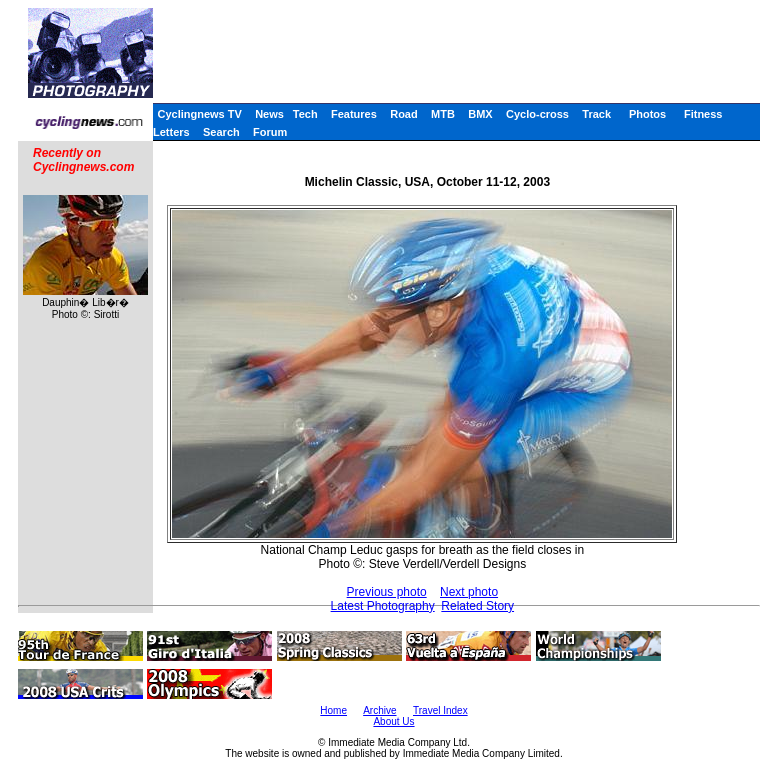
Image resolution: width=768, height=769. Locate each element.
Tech (305, 114)
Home (333, 710)
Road (404, 114)
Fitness (703, 114)
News (269, 114)
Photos (647, 114)
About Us (393, 721)
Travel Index (440, 710)
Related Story (477, 606)
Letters (171, 132)
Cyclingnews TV (199, 114)
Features (354, 114)
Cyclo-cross (537, 114)
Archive (379, 710)
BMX (480, 114)
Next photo (469, 592)
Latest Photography (383, 606)
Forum (270, 132)
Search (221, 132)
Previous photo (387, 592)
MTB (443, 114)
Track (596, 114)
